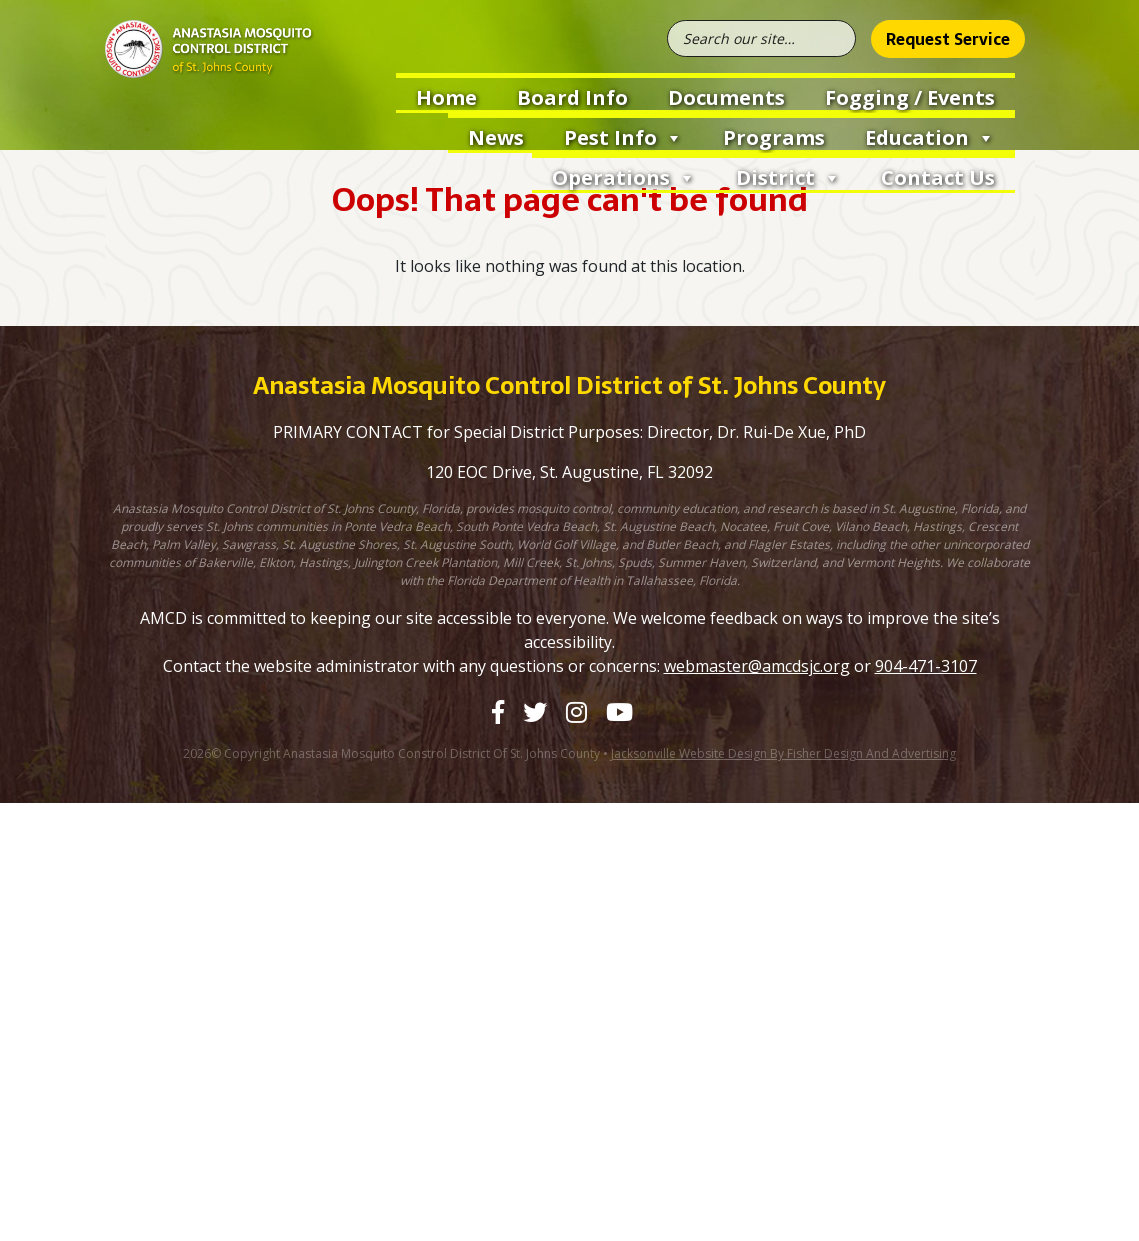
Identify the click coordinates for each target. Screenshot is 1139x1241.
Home (446, 97)
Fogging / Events (910, 97)
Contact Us (938, 177)
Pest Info (623, 135)
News (496, 137)
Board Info (572, 97)
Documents (726, 97)
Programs (774, 137)
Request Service (948, 39)
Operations (624, 175)
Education (930, 135)
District (788, 175)
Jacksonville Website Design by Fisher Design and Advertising (783, 753)
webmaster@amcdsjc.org (757, 666)
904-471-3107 (926, 666)
